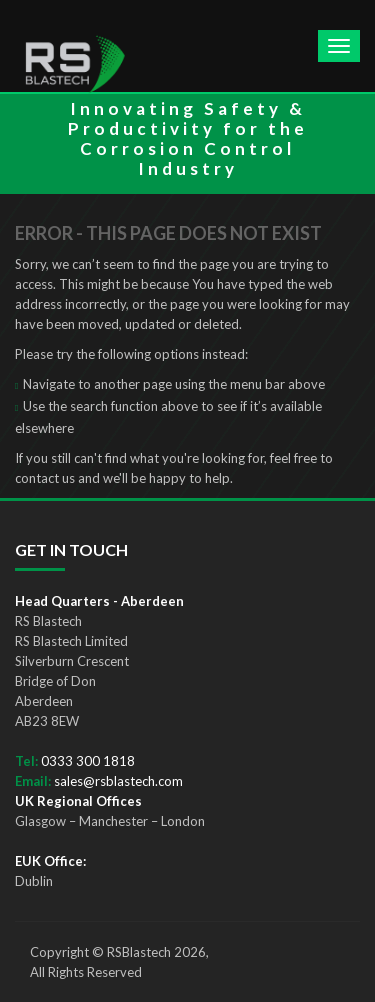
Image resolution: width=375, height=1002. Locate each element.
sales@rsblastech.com (118, 781)
